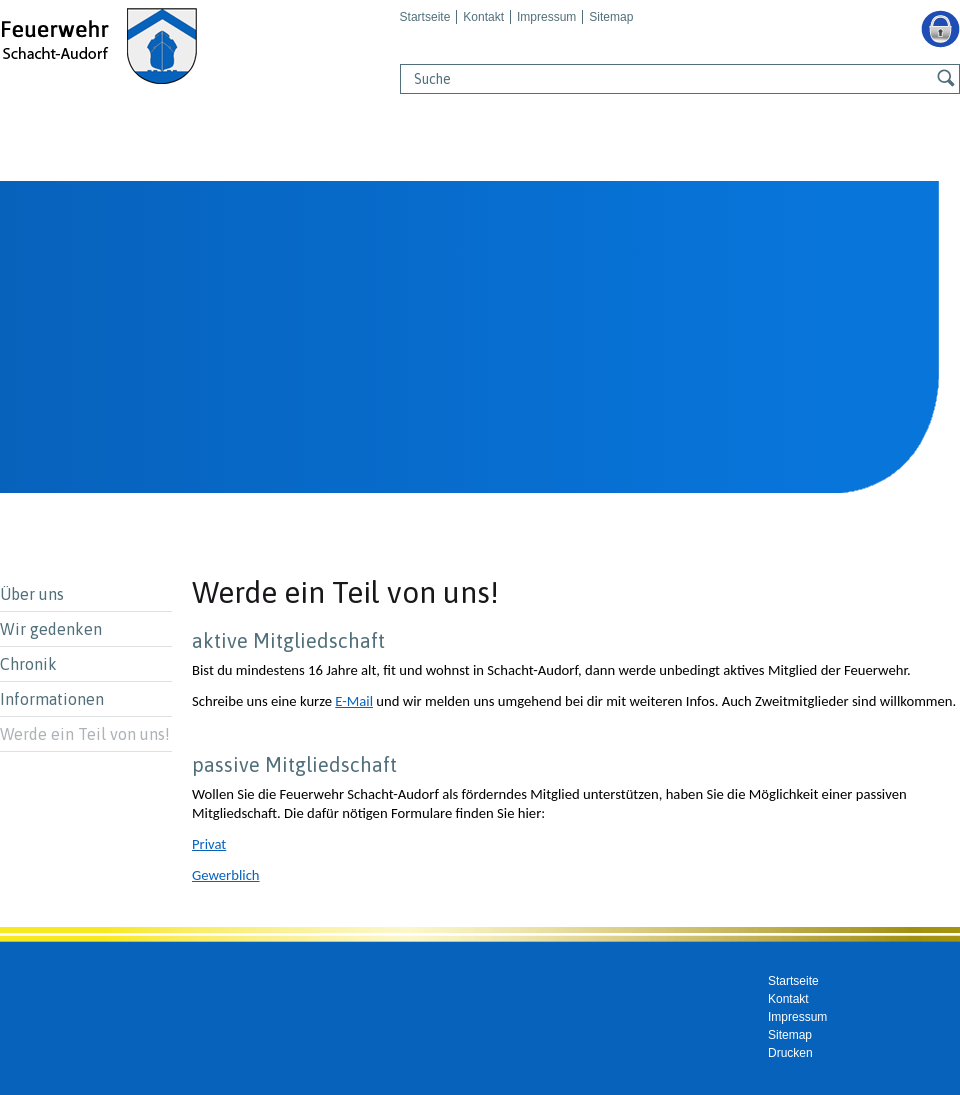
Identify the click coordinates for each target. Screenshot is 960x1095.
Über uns (32, 594)
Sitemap (611, 17)
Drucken (790, 1053)
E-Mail (354, 701)
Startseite (425, 17)
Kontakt (483, 17)
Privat (209, 844)
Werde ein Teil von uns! (85, 734)
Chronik (28, 664)
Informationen (52, 699)
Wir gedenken (51, 629)
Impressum (546, 17)
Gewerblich (226, 875)
